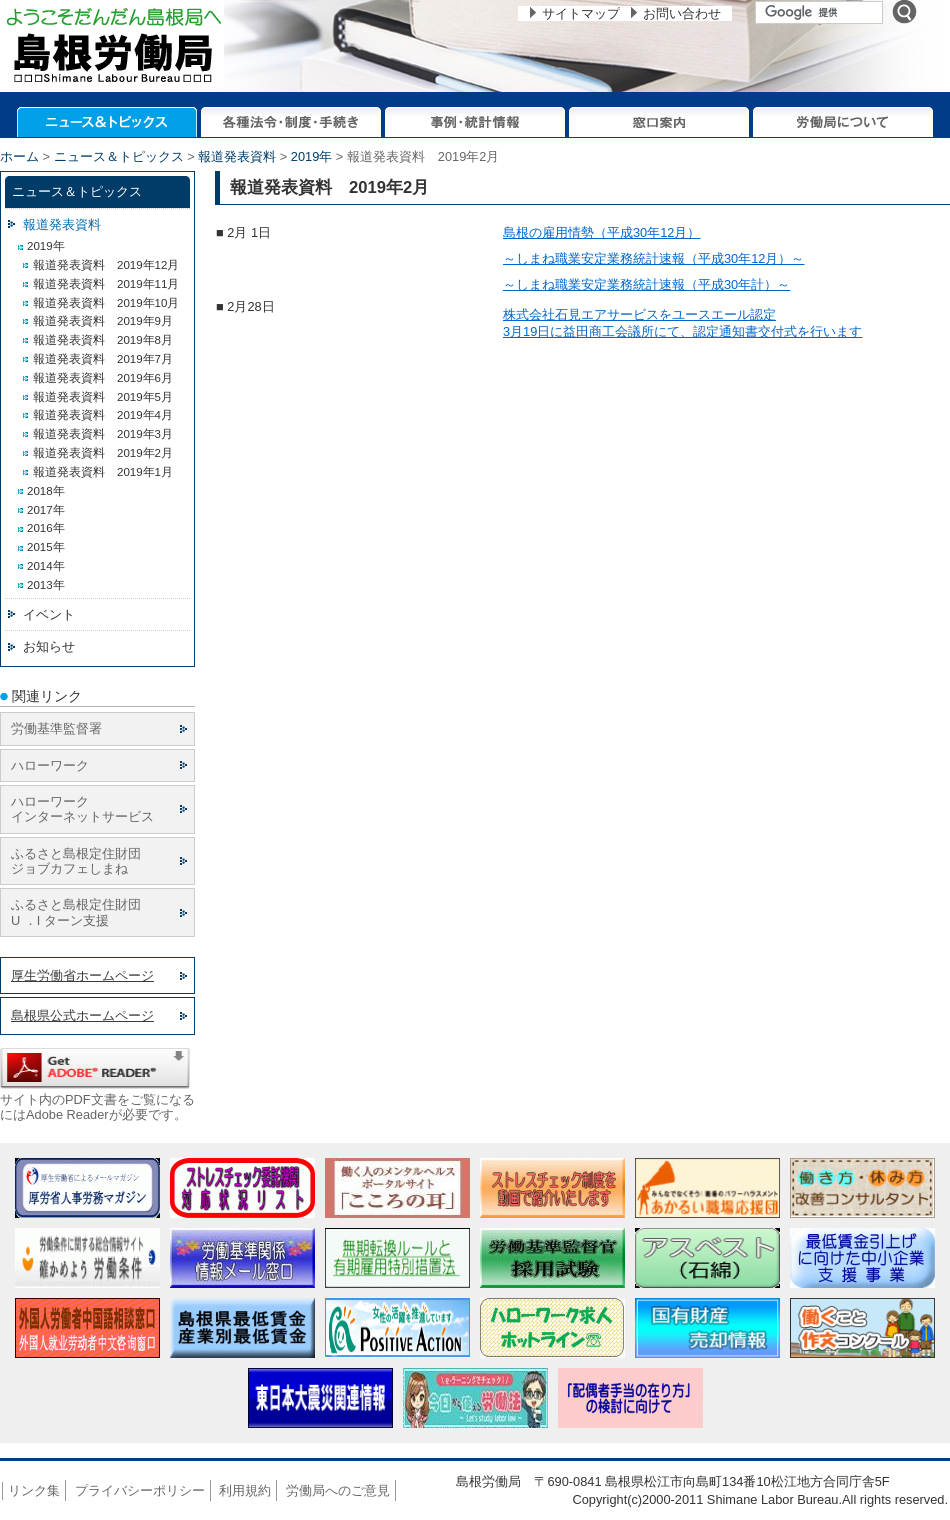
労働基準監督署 (56, 728)
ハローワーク (50, 765)
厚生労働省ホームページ (82, 975)
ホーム (19, 156)
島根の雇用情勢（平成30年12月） (601, 232)
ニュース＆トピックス (119, 156)
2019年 (311, 156)
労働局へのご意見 (338, 1490)
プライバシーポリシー (140, 1490)
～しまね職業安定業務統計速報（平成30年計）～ (646, 284)
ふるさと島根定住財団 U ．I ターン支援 (76, 912)
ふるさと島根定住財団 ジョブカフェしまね (76, 861)
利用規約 (245, 1490)
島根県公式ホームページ (82, 1015)
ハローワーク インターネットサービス (82, 809)
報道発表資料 (237, 156)
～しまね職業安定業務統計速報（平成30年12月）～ (653, 258)
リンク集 (34, 1490)
